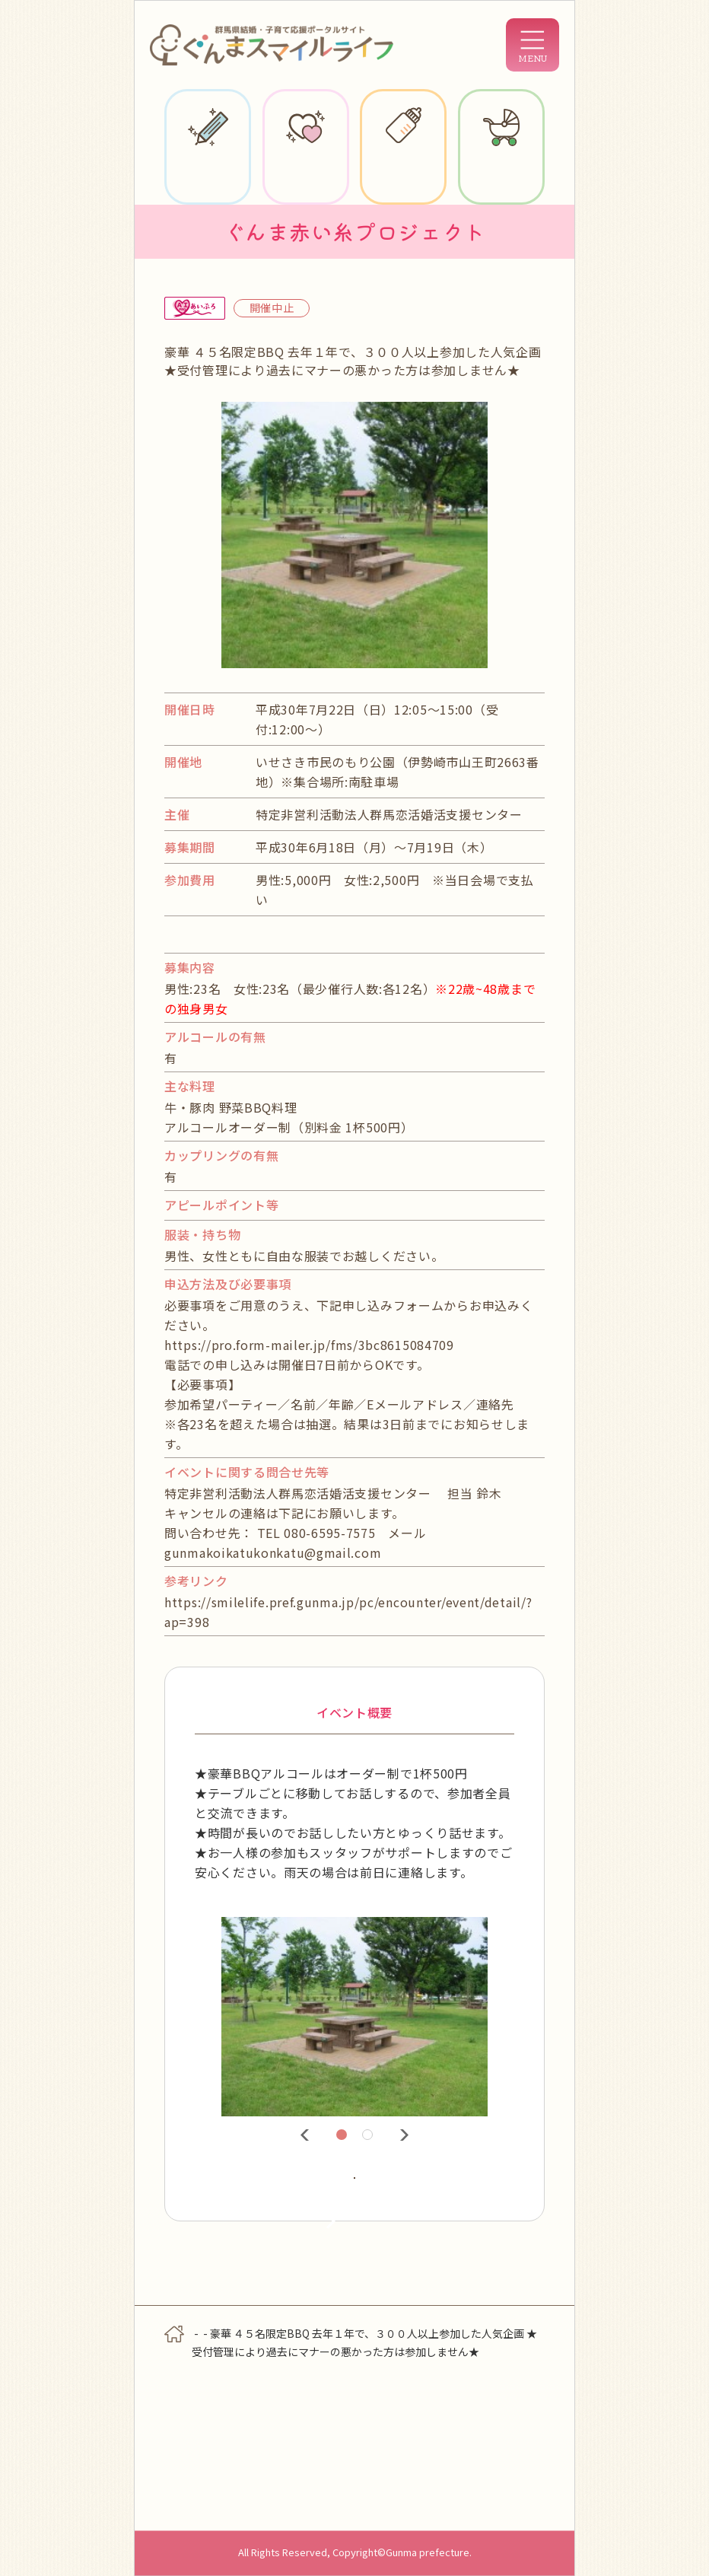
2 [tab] (369, 2137)
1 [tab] (343, 2137)
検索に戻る (354, 2327)
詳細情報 (290, 2202)
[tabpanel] (354, 2017)
